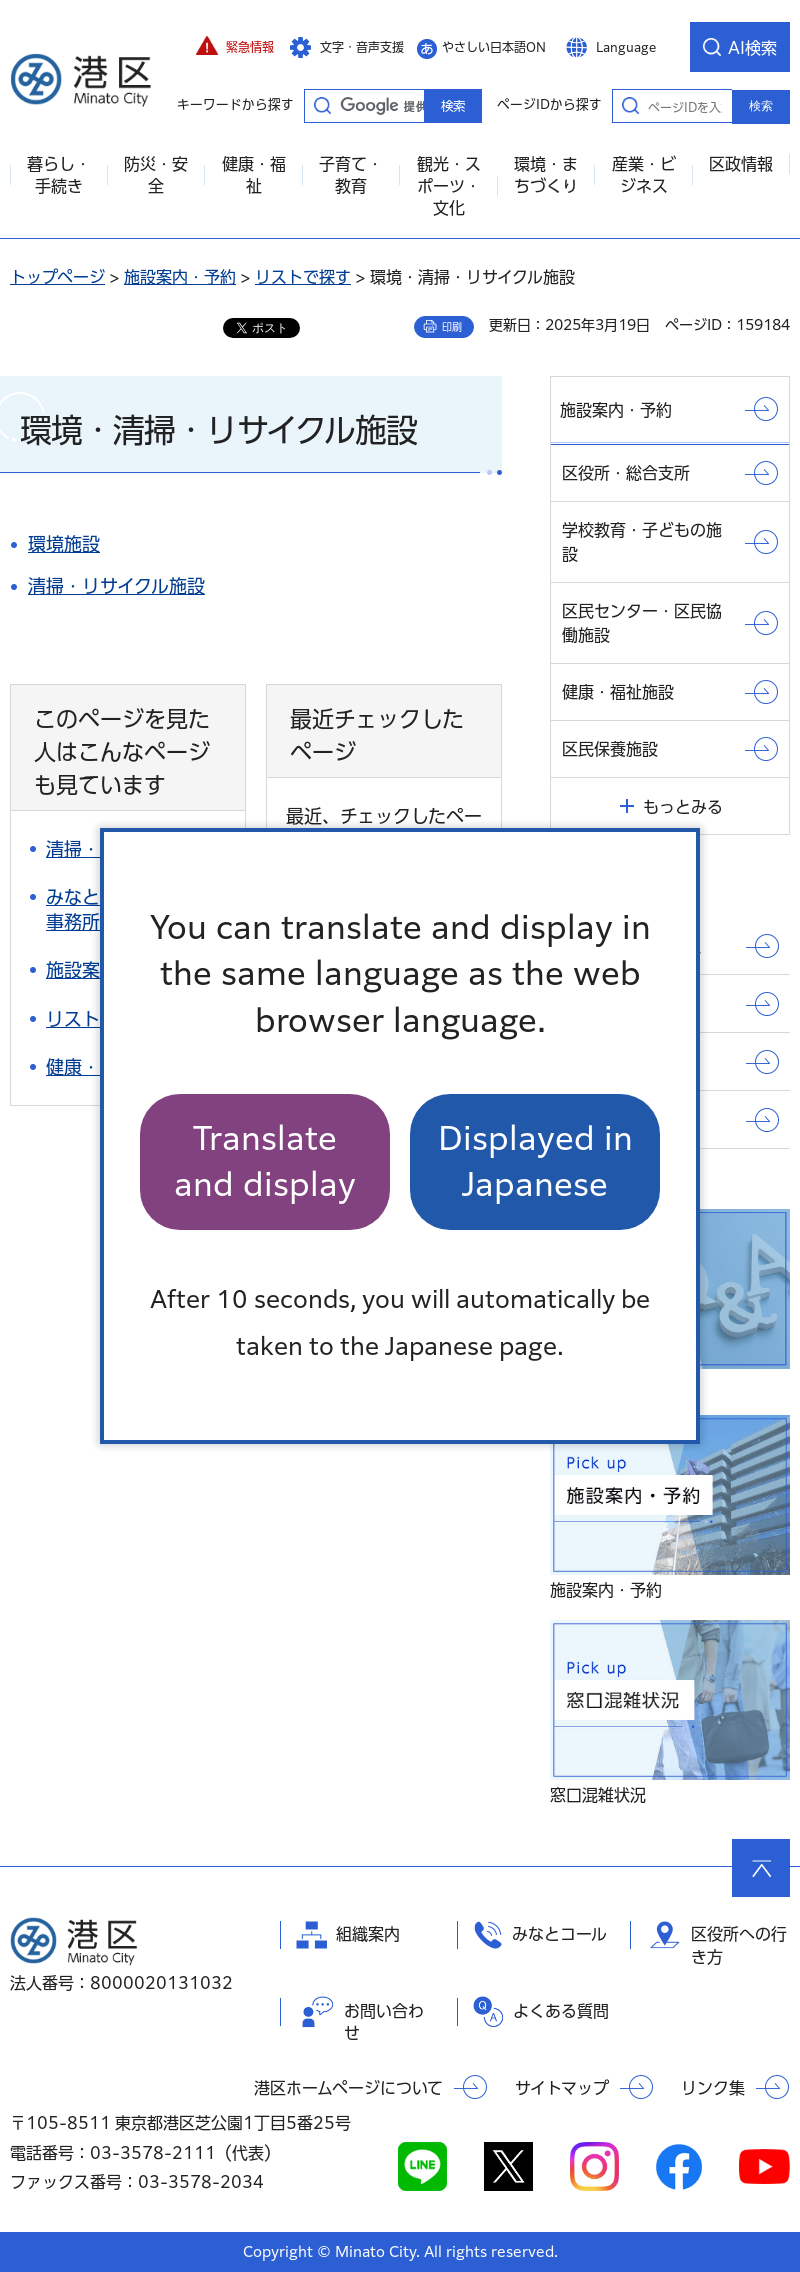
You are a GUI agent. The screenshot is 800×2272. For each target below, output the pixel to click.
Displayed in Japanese (535, 1161)
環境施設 (64, 544)
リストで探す (303, 277)
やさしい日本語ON (494, 47)
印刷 (452, 327)
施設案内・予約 (180, 277)
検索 (761, 106)
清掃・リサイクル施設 (116, 586)
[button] (235, 47)
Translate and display (265, 1161)
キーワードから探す (322, 105)
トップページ (57, 277)
